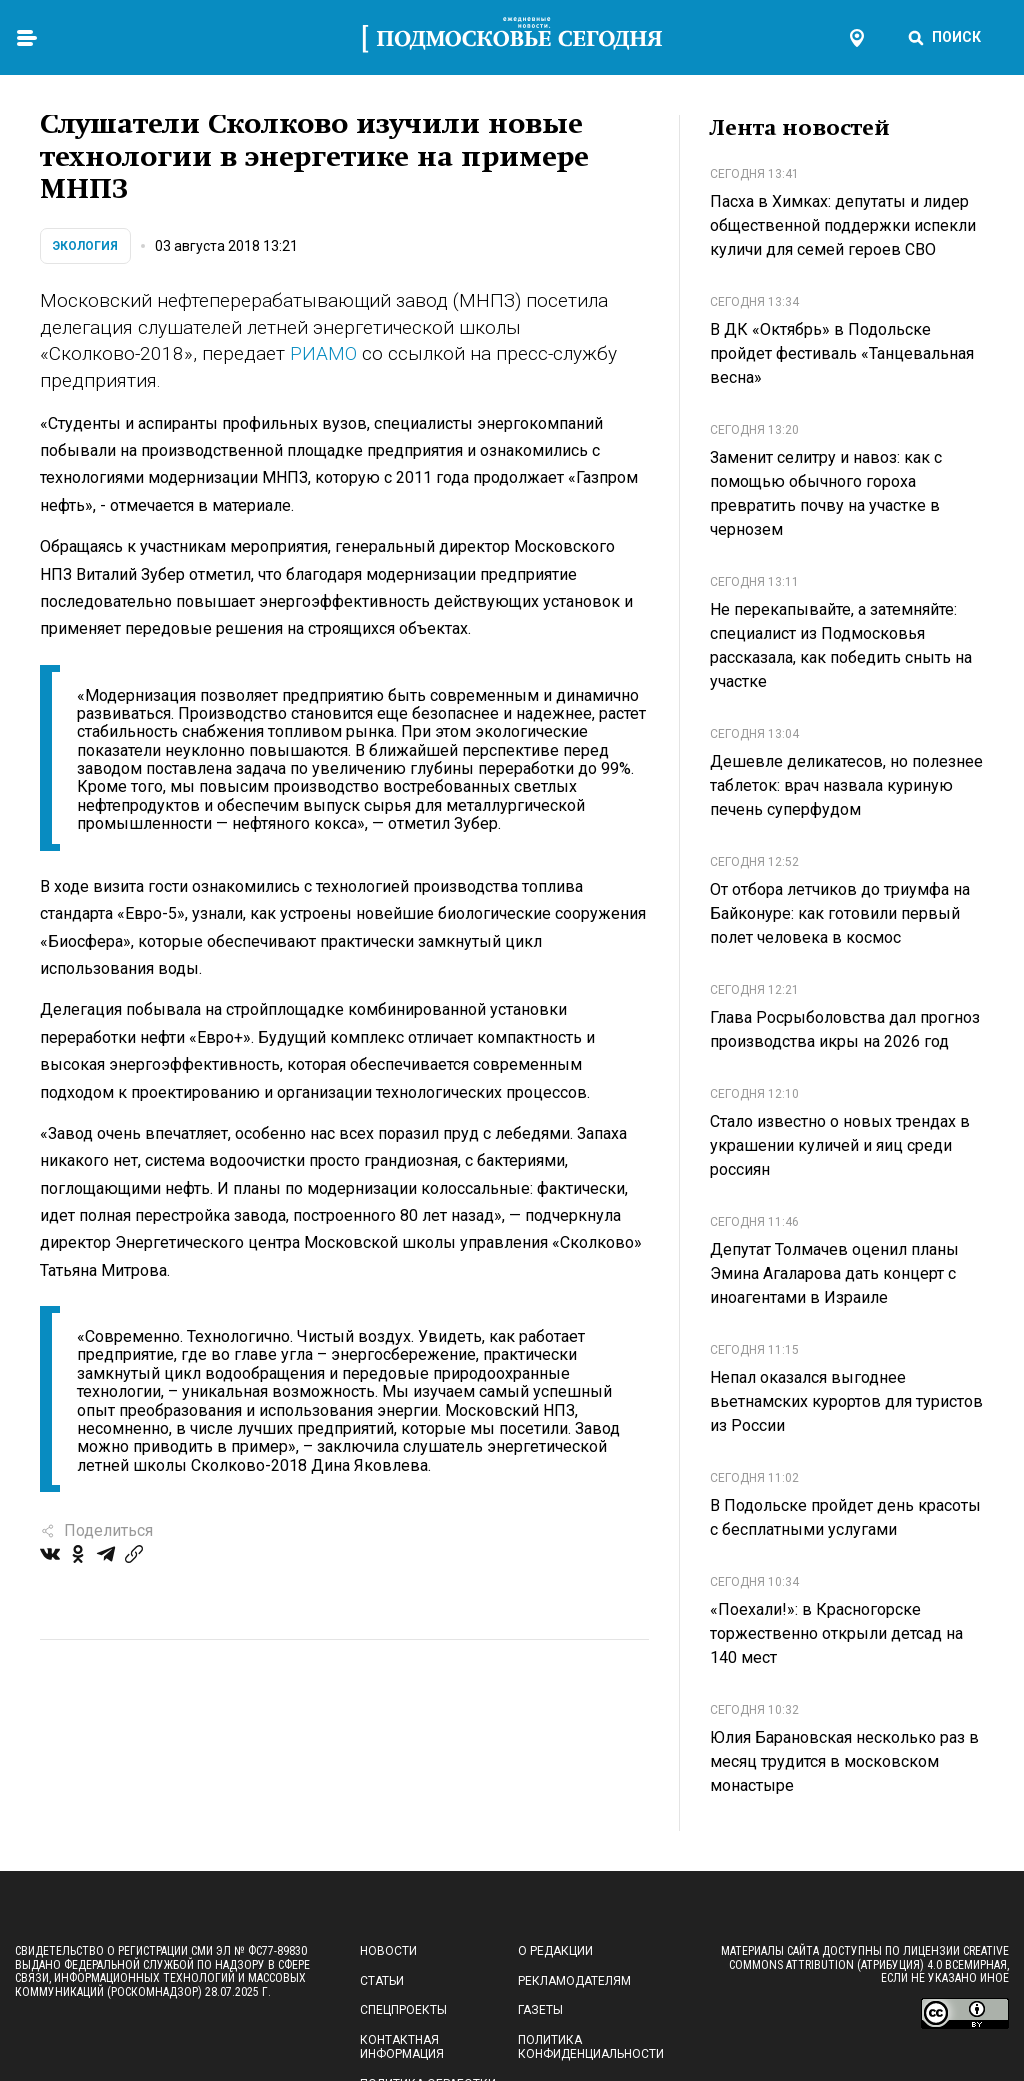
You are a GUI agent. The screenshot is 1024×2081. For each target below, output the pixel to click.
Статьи (382, 1981)
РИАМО (323, 353)
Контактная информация (402, 2047)
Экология (85, 246)
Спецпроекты (403, 2010)
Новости (388, 1951)
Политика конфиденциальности (591, 2047)
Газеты (540, 2010)
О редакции (555, 1951)
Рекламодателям (574, 1981)
